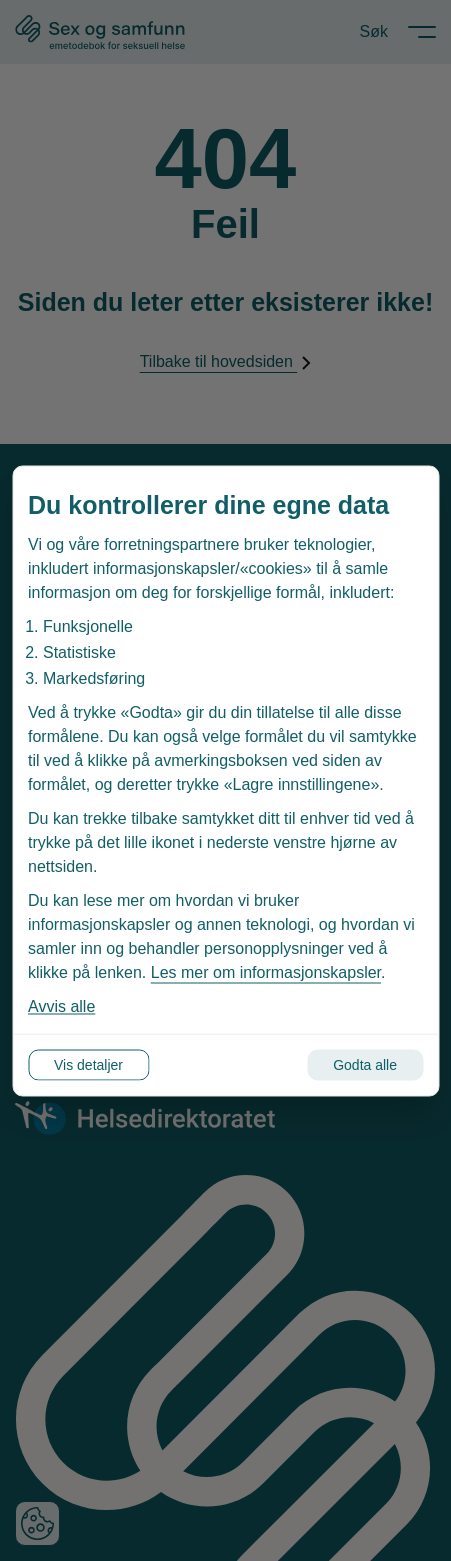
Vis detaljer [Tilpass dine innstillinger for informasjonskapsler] (88, 1064)
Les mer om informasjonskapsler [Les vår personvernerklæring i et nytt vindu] (266, 971)
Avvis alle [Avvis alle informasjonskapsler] (61, 1005)
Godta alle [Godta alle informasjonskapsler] (365, 1064)
